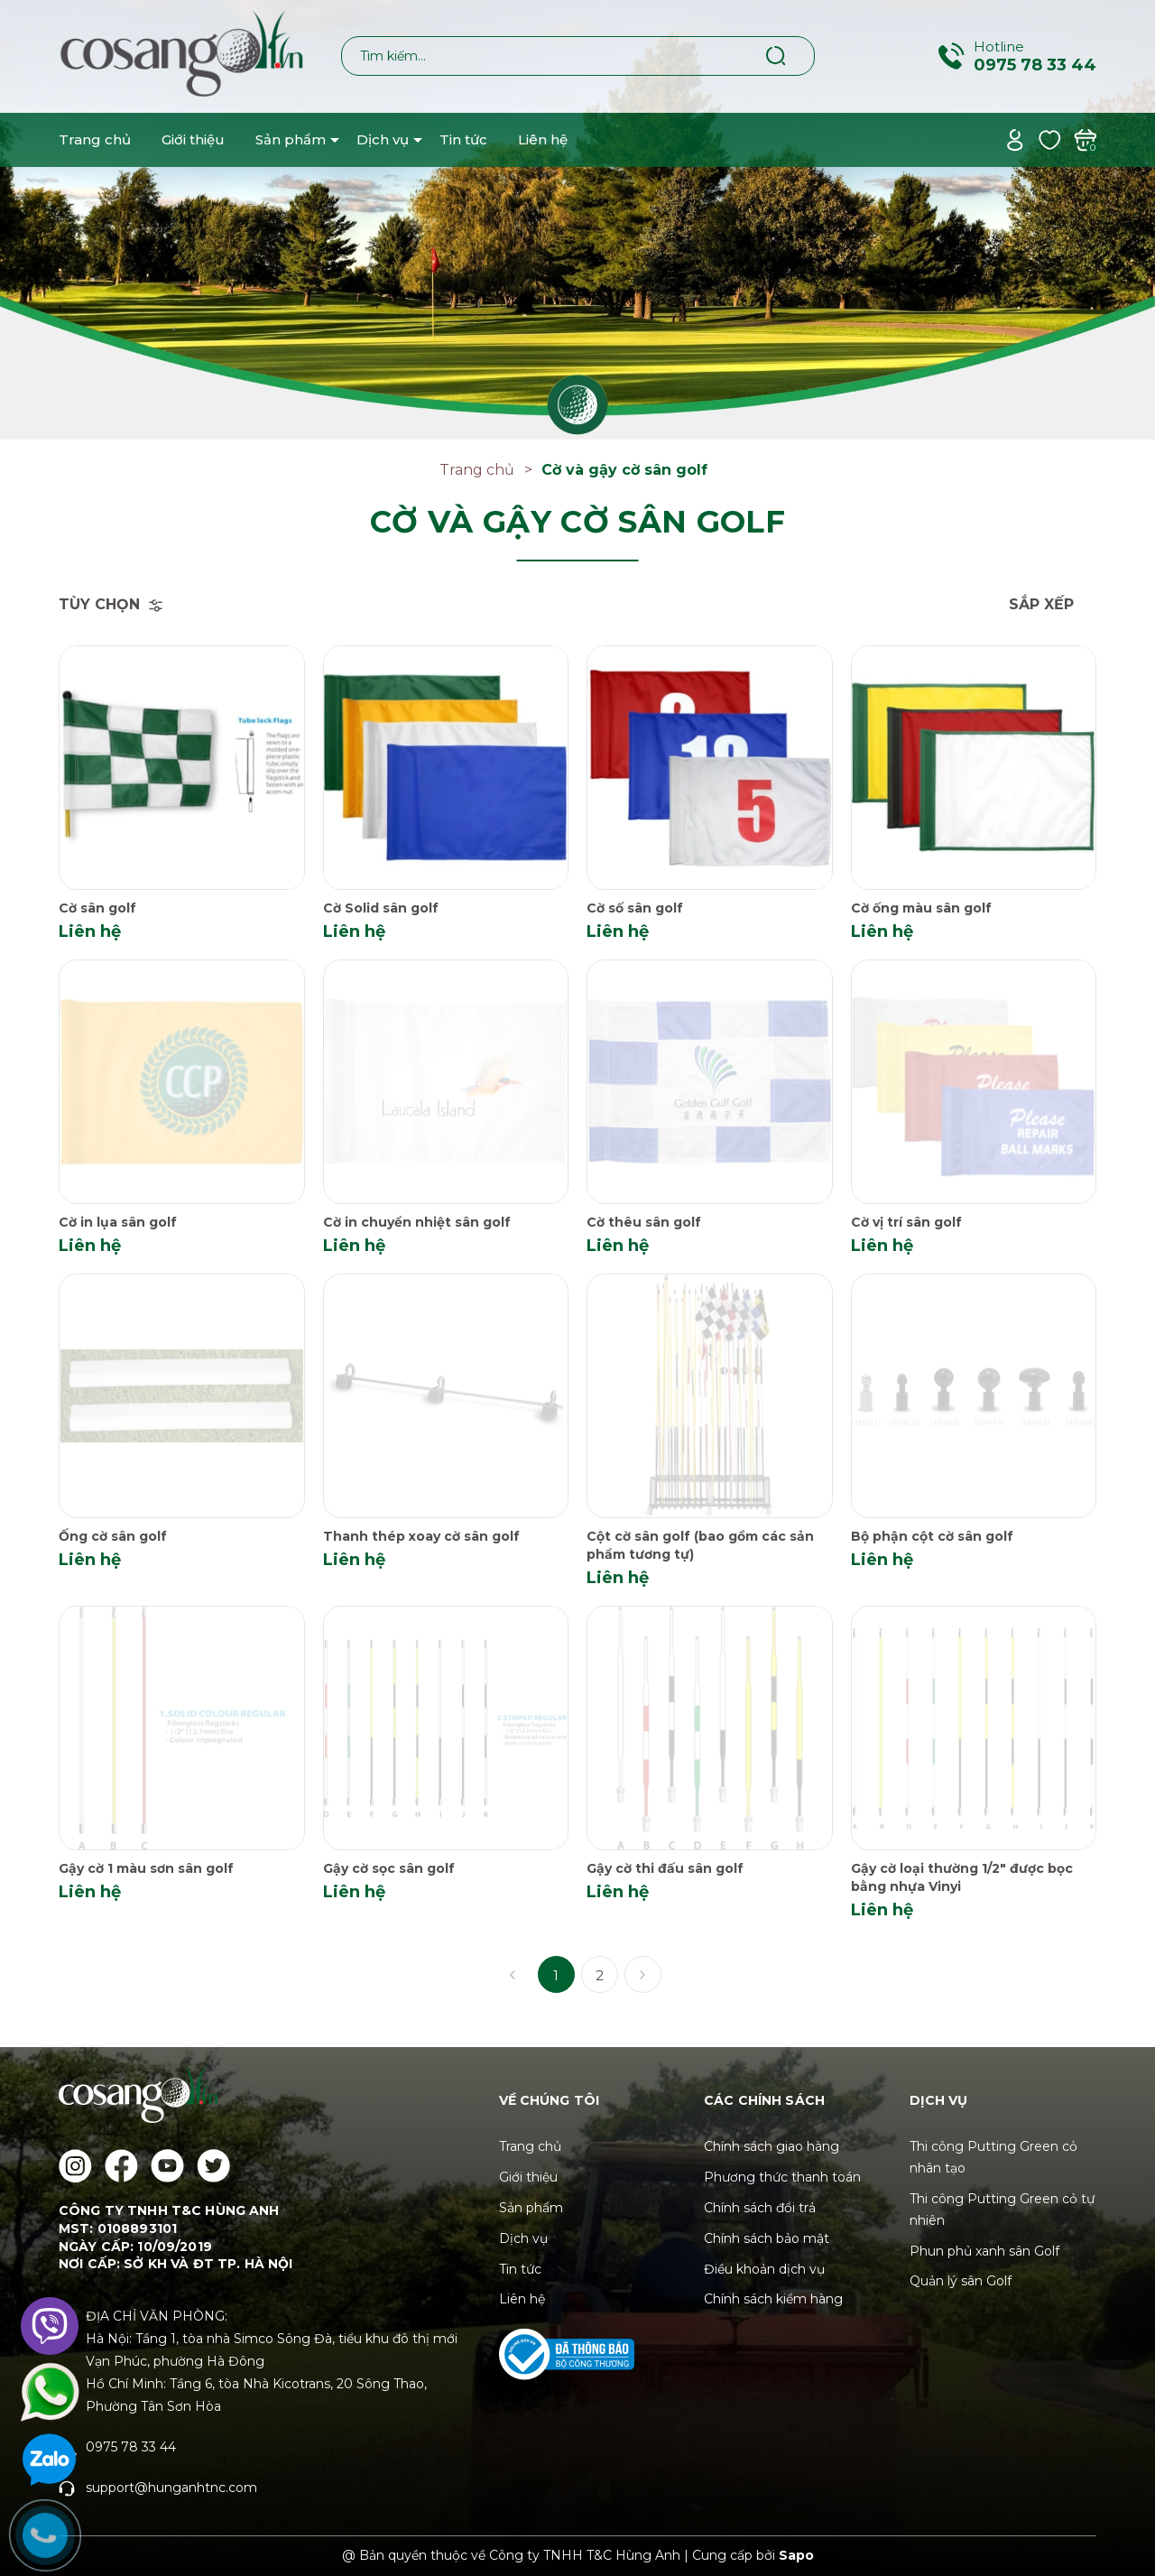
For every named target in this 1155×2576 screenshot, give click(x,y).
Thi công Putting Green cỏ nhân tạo (993, 2157)
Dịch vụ (382, 139)
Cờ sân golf (97, 908)
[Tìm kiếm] (776, 55)
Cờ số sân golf (635, 908)
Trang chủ (95, 139)
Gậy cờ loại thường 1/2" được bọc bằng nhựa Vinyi (962, 1877)
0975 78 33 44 (1035, 65)
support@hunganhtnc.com (171, 2487)
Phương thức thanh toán (782, 2177)
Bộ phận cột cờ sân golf (932, 1536)
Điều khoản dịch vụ (764, 2269)
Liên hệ (543, 139)
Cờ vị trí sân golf (906, 1222)
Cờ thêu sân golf (644, 1222)
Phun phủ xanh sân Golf (984, 2251)
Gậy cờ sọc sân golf (389, 1868)
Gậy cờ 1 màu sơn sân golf (146, 1868)
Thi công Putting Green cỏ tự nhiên (1002, 2210)
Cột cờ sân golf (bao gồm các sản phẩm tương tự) (700, 1545)
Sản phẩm (290, 139)
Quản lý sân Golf (961, 2281)
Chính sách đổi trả (760, 2208)
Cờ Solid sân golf (381, 908)
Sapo (796, 2555)
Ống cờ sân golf (113, 1536)
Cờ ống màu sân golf (921, 908)
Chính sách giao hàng (771, 2146)
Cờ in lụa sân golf (118, 1222)
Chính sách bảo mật (766, 2238)
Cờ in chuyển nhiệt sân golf (417, 1222)
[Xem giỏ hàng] (1085, 138)
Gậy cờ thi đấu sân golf (665, 1868)
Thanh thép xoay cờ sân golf (421, 1536)
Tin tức (463, 139)
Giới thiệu (193, 139)
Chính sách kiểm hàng (773, 2299)
